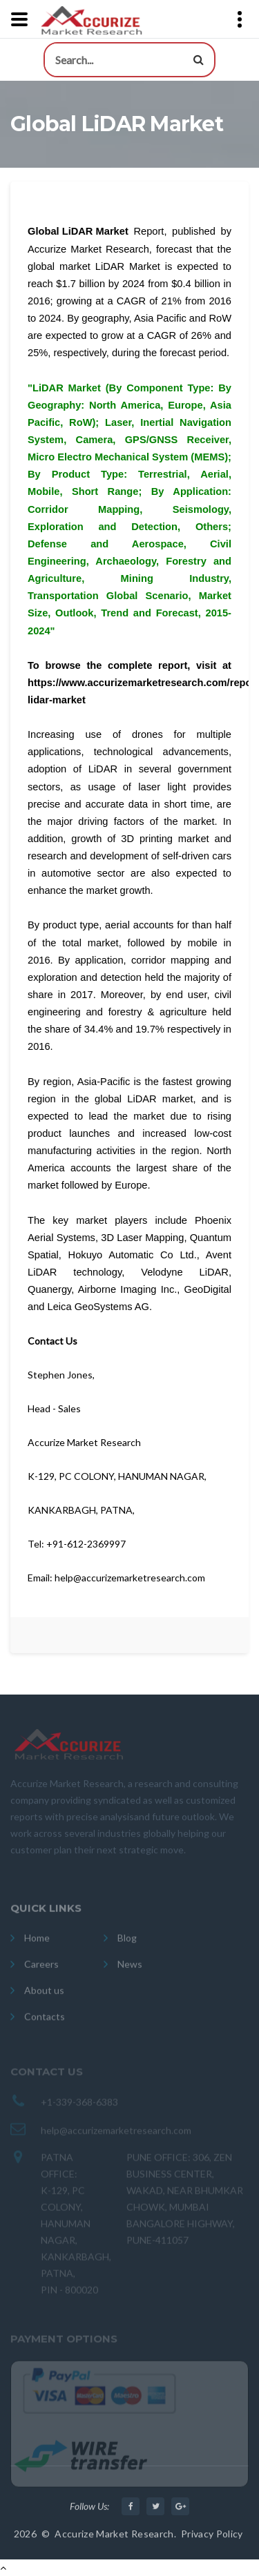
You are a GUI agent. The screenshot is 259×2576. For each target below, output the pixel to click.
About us (44, 1998)
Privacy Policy (212, 2539)
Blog (127, 1946)
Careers (41, 1972)
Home (37, 1946)
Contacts (44, 2025)
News (129, 1972)
